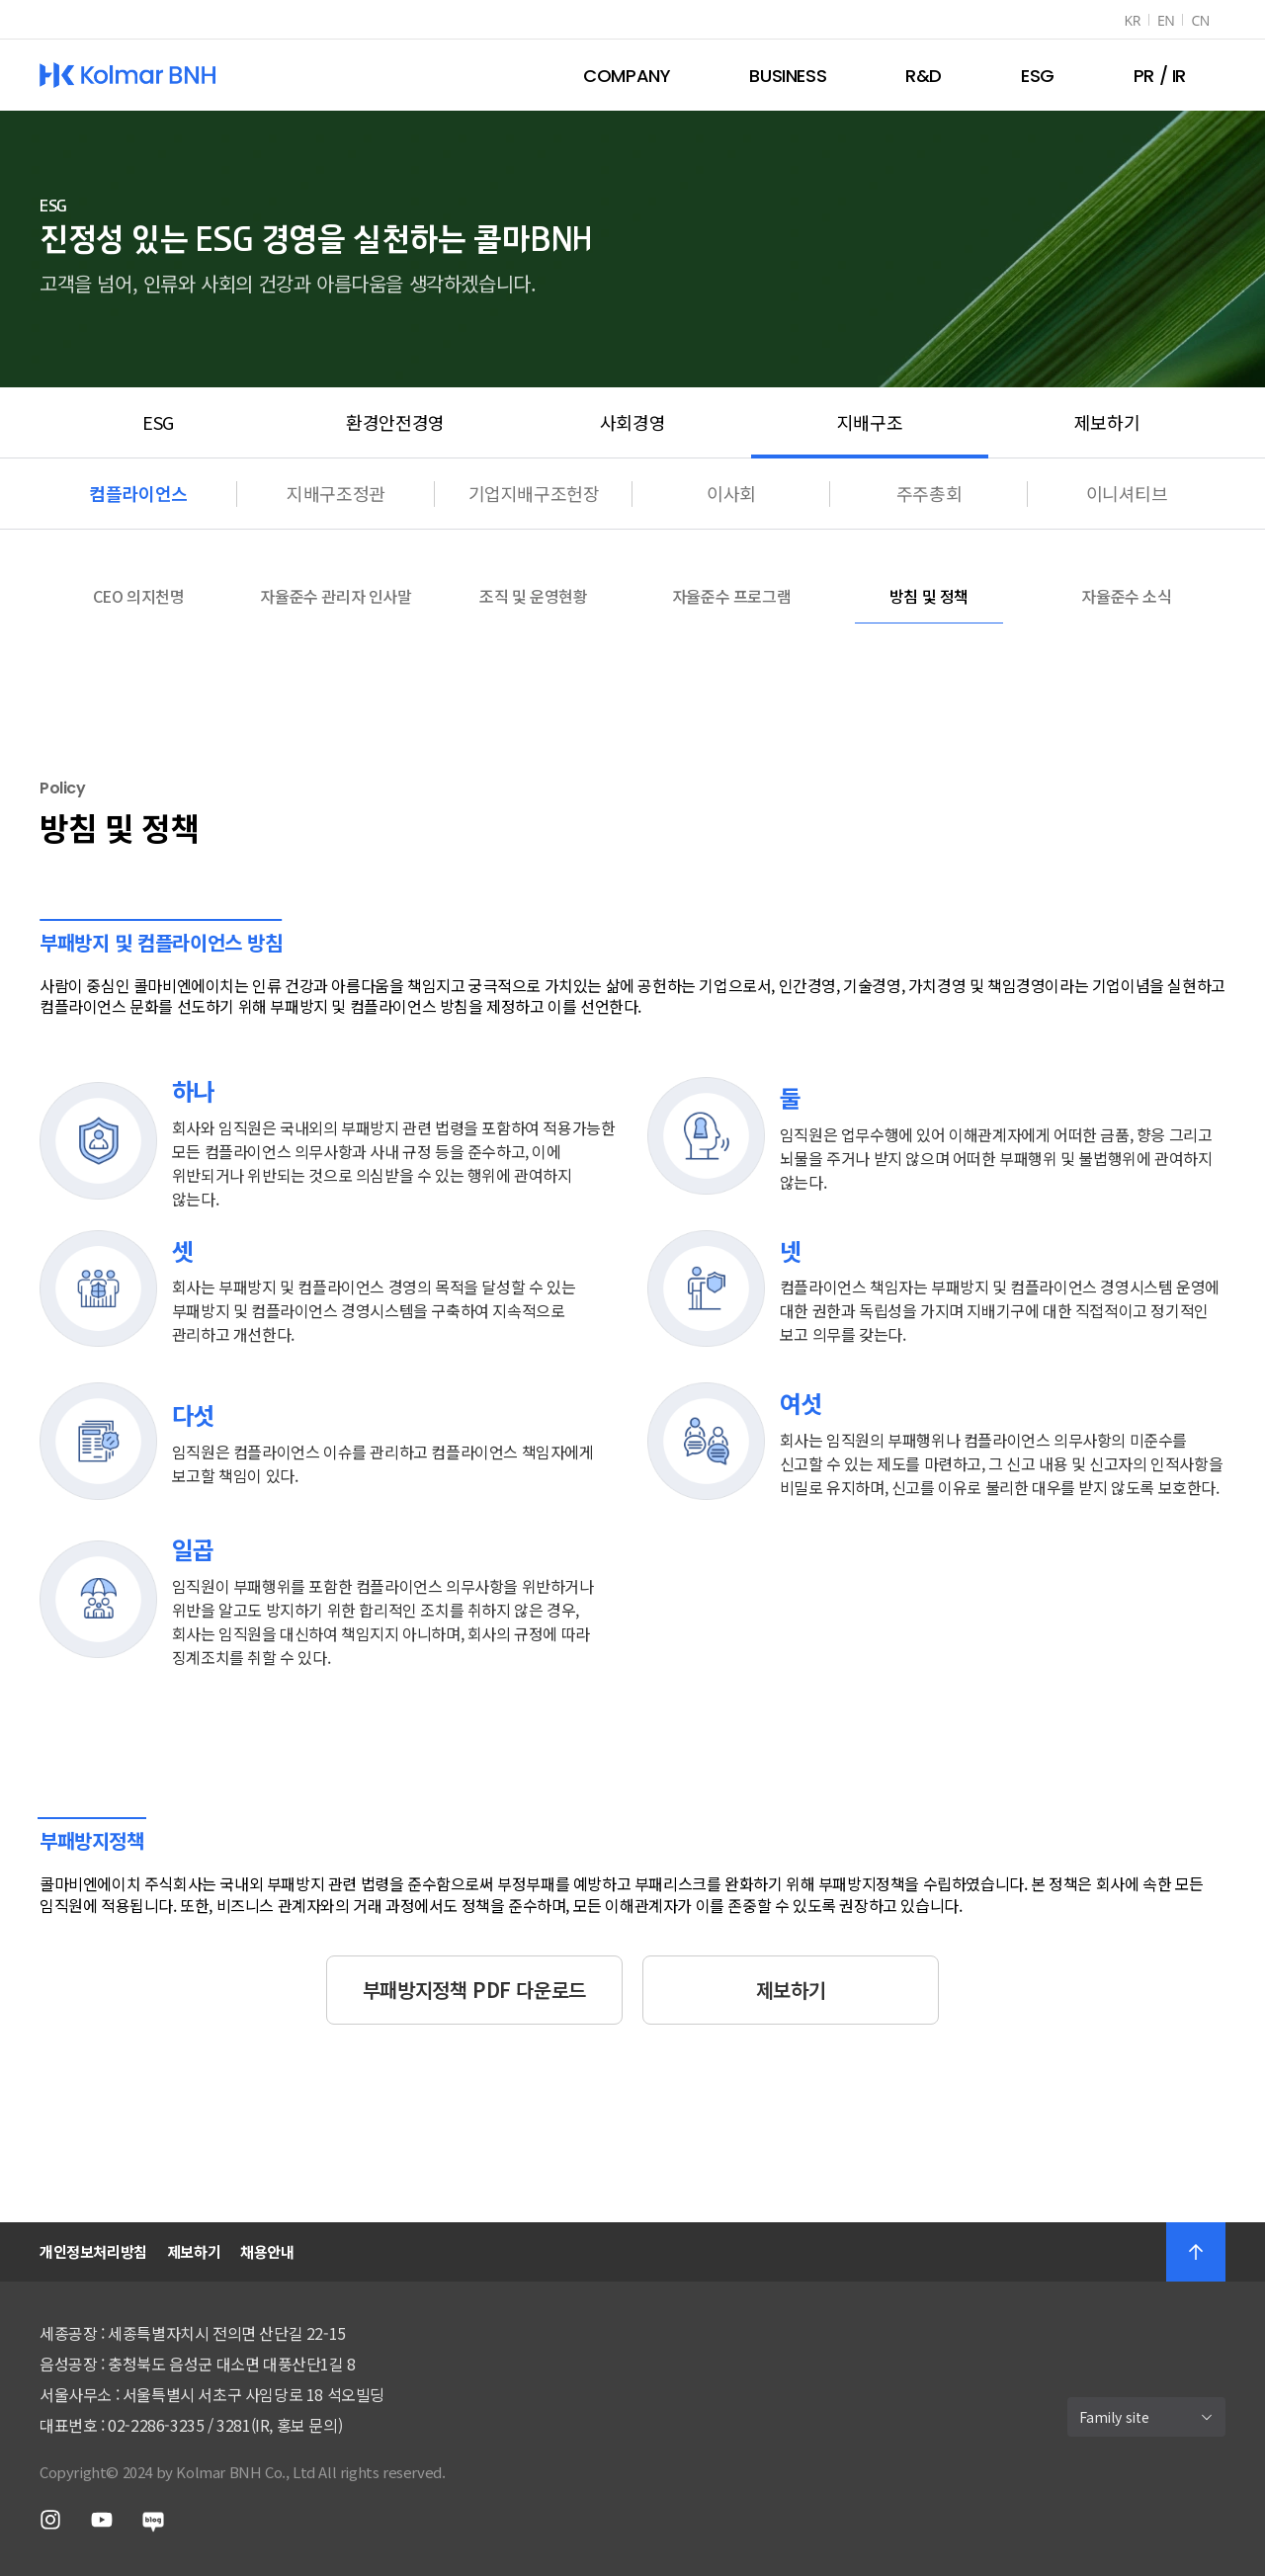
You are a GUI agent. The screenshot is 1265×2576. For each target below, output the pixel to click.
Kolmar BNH (128, 75)
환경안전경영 (395, 422)
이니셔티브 (1127, 493)
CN (1200, 20)
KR (1131, 20)
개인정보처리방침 (93, 2251)
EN (1166, 20)
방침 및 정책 (929, 596)
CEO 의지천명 (139, 596)
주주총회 (929, 493)
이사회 (731, 493)
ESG (158, 422)
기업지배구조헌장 (534, 493)
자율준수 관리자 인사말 (335, 596)
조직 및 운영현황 (533, 596)
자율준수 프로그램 (731, 596)
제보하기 (1106, 422)
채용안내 (267, 2251)
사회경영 (632, 422)
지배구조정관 (336, 493)
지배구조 (869, 422)
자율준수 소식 (1126, 596)
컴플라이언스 (138, 493)
